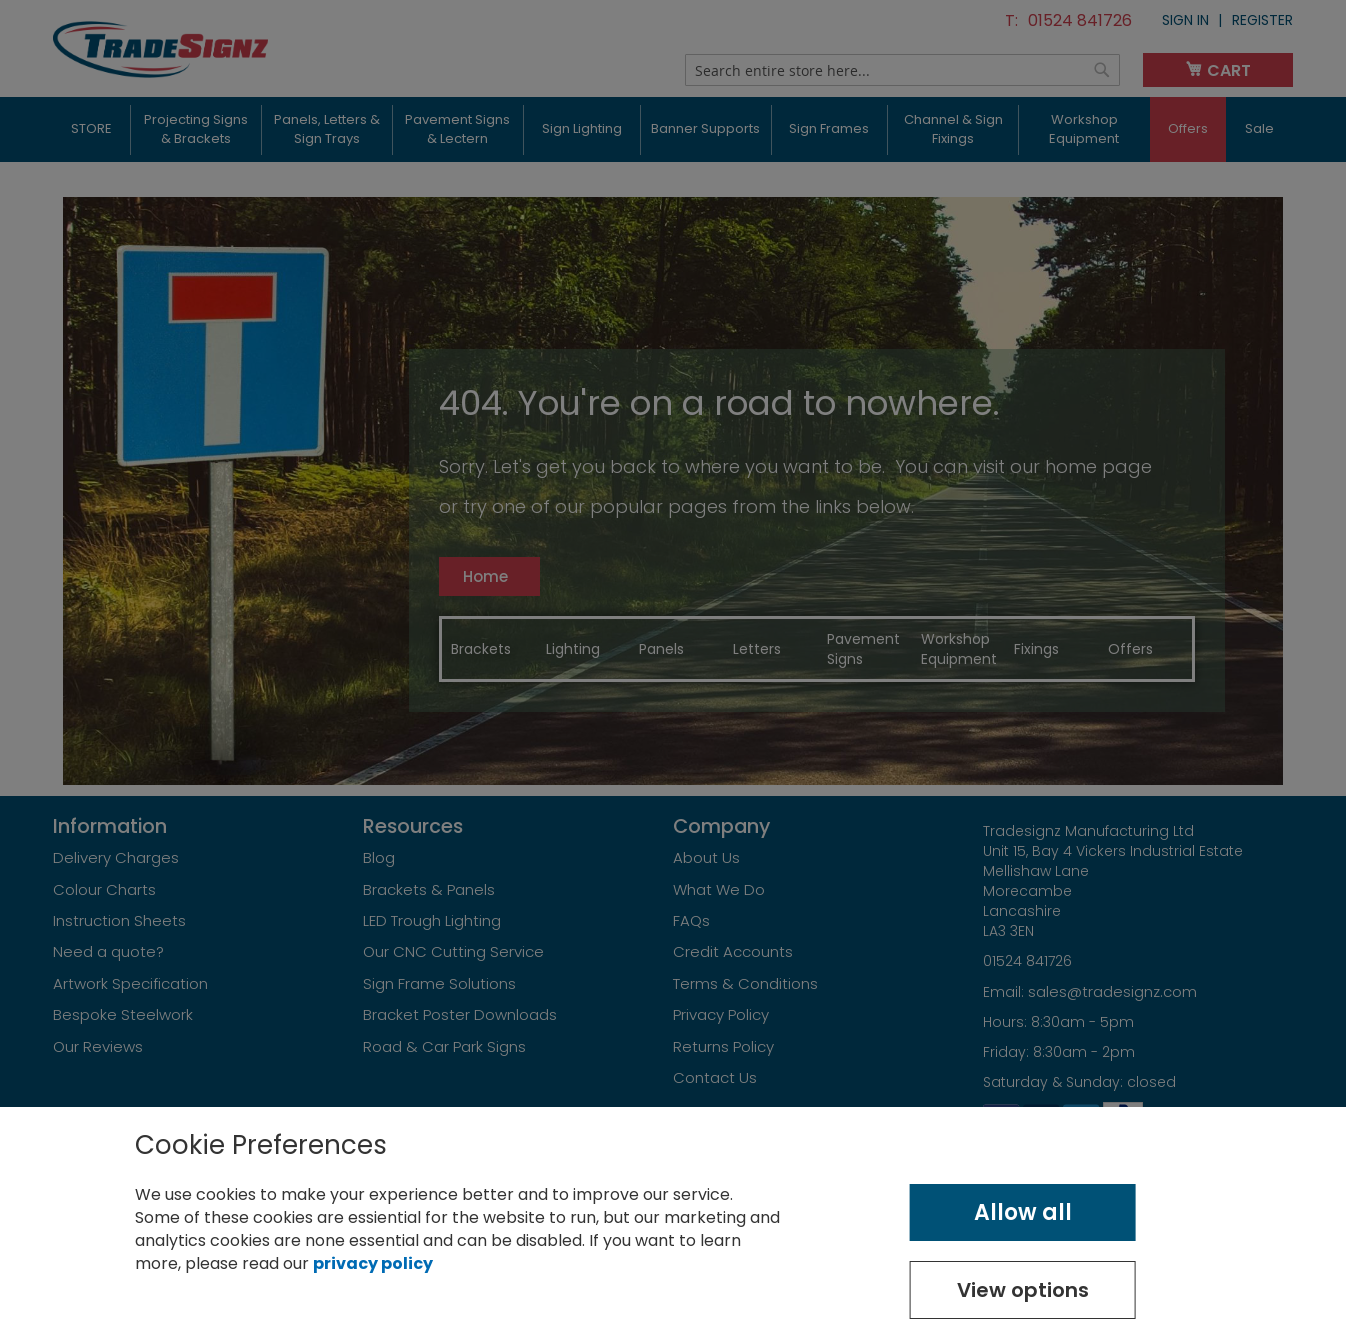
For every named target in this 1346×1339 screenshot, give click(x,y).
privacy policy (373, 1263)
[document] (673, 1223)
